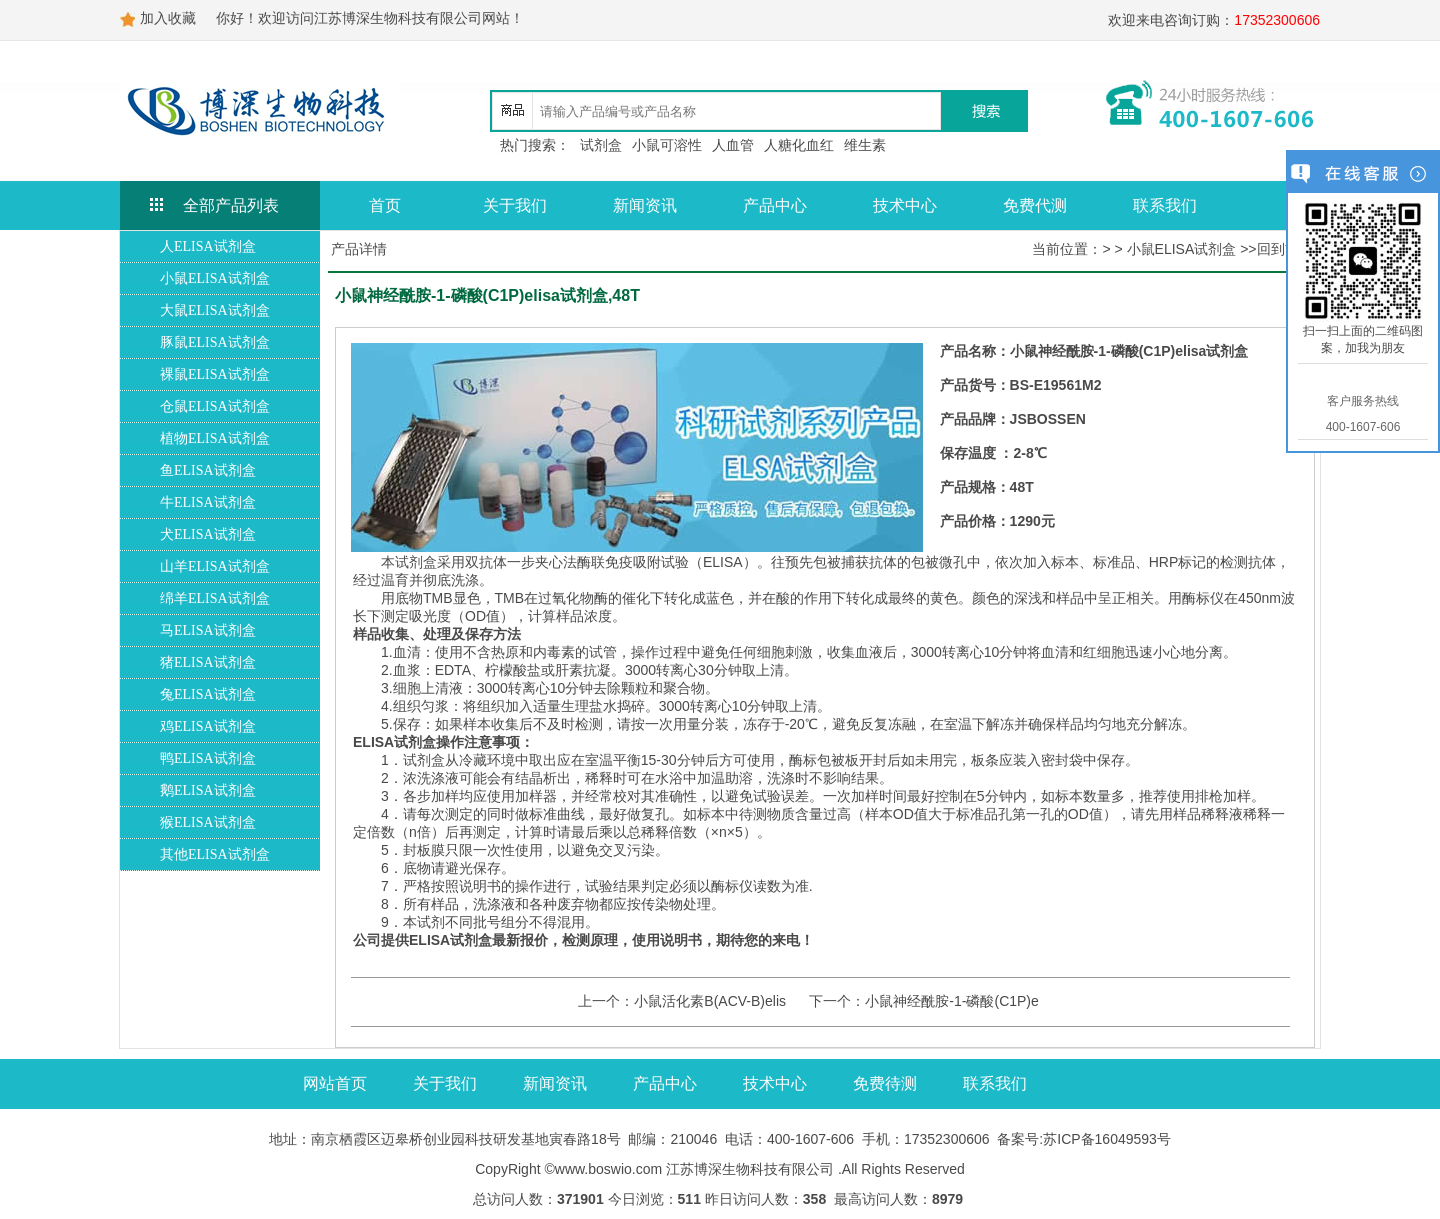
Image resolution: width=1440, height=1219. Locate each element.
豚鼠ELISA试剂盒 (215, 342)
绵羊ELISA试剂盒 (215, 598)
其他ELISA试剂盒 (215, 854)
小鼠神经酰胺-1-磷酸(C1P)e (951, 1001)
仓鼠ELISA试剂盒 (215, 406)
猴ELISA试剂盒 (208, 822)
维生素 (865, 145)
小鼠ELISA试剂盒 (215, 278)
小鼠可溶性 (667, 145)
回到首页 (1285, 249)
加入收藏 (168, 18)
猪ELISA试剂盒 (208, 662)
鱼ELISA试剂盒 (208, 470)
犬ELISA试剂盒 (208, 534)
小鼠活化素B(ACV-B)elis (710, 1001)
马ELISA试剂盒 (208, 630)
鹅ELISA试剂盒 (208, 790)
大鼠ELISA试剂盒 (215, 310)
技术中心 (905, 205)
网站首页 (335, 1083)
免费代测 (1035, 205)
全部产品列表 (231, 205)
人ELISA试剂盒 (208, 246)
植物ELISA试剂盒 (215, 438)
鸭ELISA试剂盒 (208, 758)
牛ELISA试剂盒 (208, 502)
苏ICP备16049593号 (1107, 1139)
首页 (385, 205)
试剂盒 (601, 145)
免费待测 (885, 1083)
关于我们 (515, 205)
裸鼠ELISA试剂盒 (215, 374)
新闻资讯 (645, 205)
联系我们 (1165, 205)
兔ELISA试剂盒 (208, 694)
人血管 (733, 145)
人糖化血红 (799, 145)
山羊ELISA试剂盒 (215, 566)
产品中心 (775, 205)
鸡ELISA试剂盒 (208, 726)
